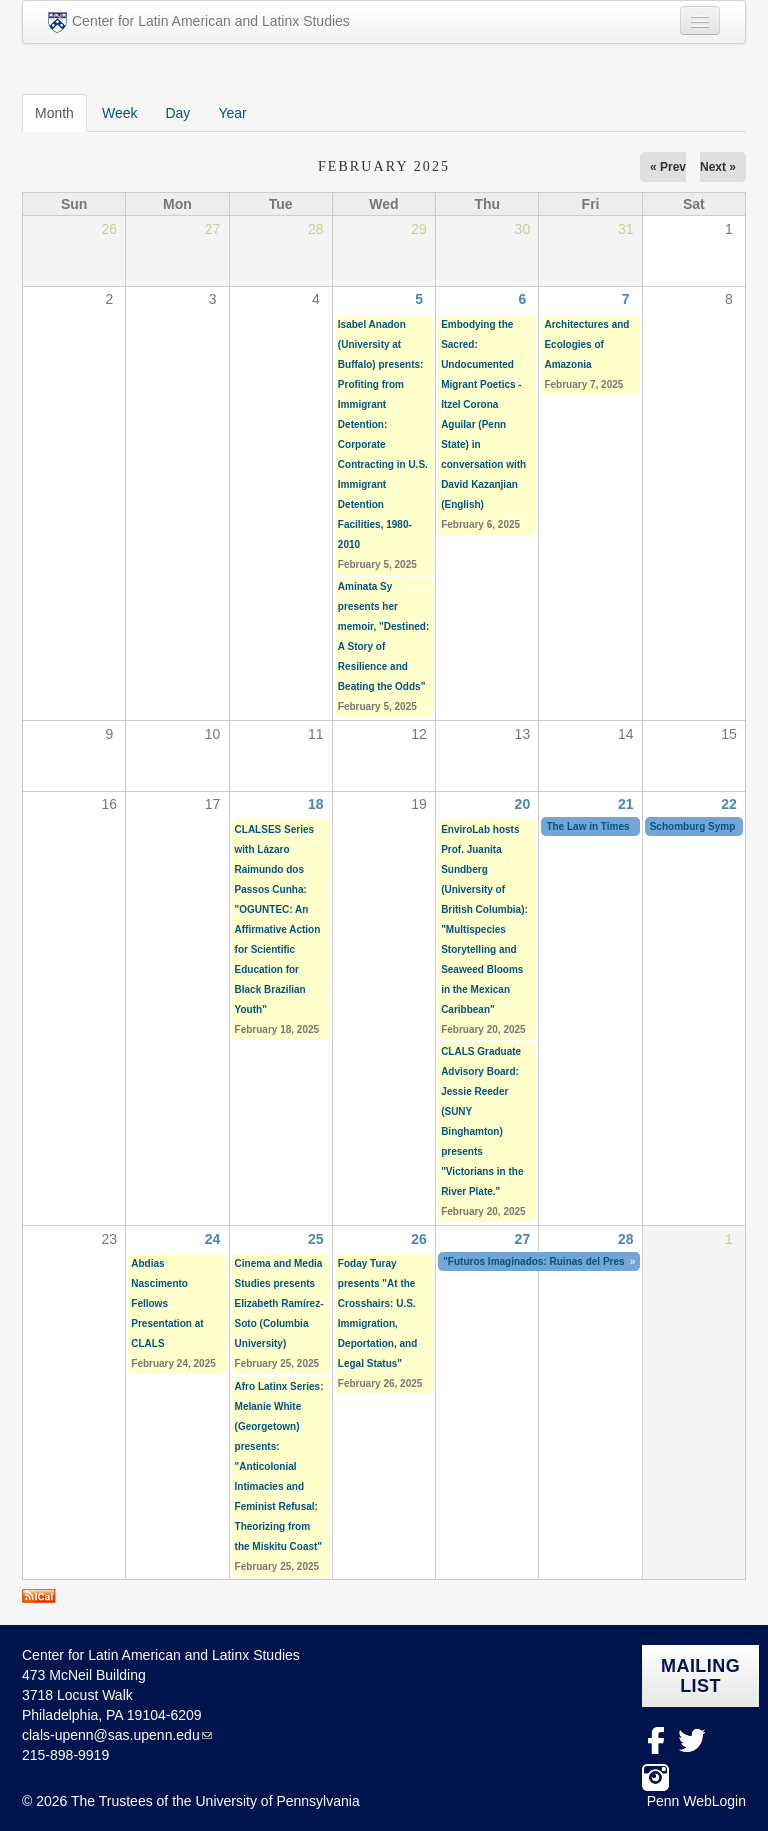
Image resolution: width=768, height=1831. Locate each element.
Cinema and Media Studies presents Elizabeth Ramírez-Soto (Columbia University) (279, 1303)
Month (61, 112)
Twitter (692, 1740)
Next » (718, 167)
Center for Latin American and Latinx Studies (199, 22)
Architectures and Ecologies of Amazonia (586, 344)
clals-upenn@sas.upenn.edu (111, 1735)
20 (523, 804)
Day (177, 113)
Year (232, 113)
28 (626, 1239)
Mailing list (700, 1676)
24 (213, 1239)
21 (626, 804)
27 (523, 1239)
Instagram (655, 1777)
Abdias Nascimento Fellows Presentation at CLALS (167, 1303)
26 (419, 1239)
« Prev (668, 167)
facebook (655, 1740)
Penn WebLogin (696, 1801)
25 (316, 1239)
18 (316, 804)
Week (120, 113)
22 (729, 804)
